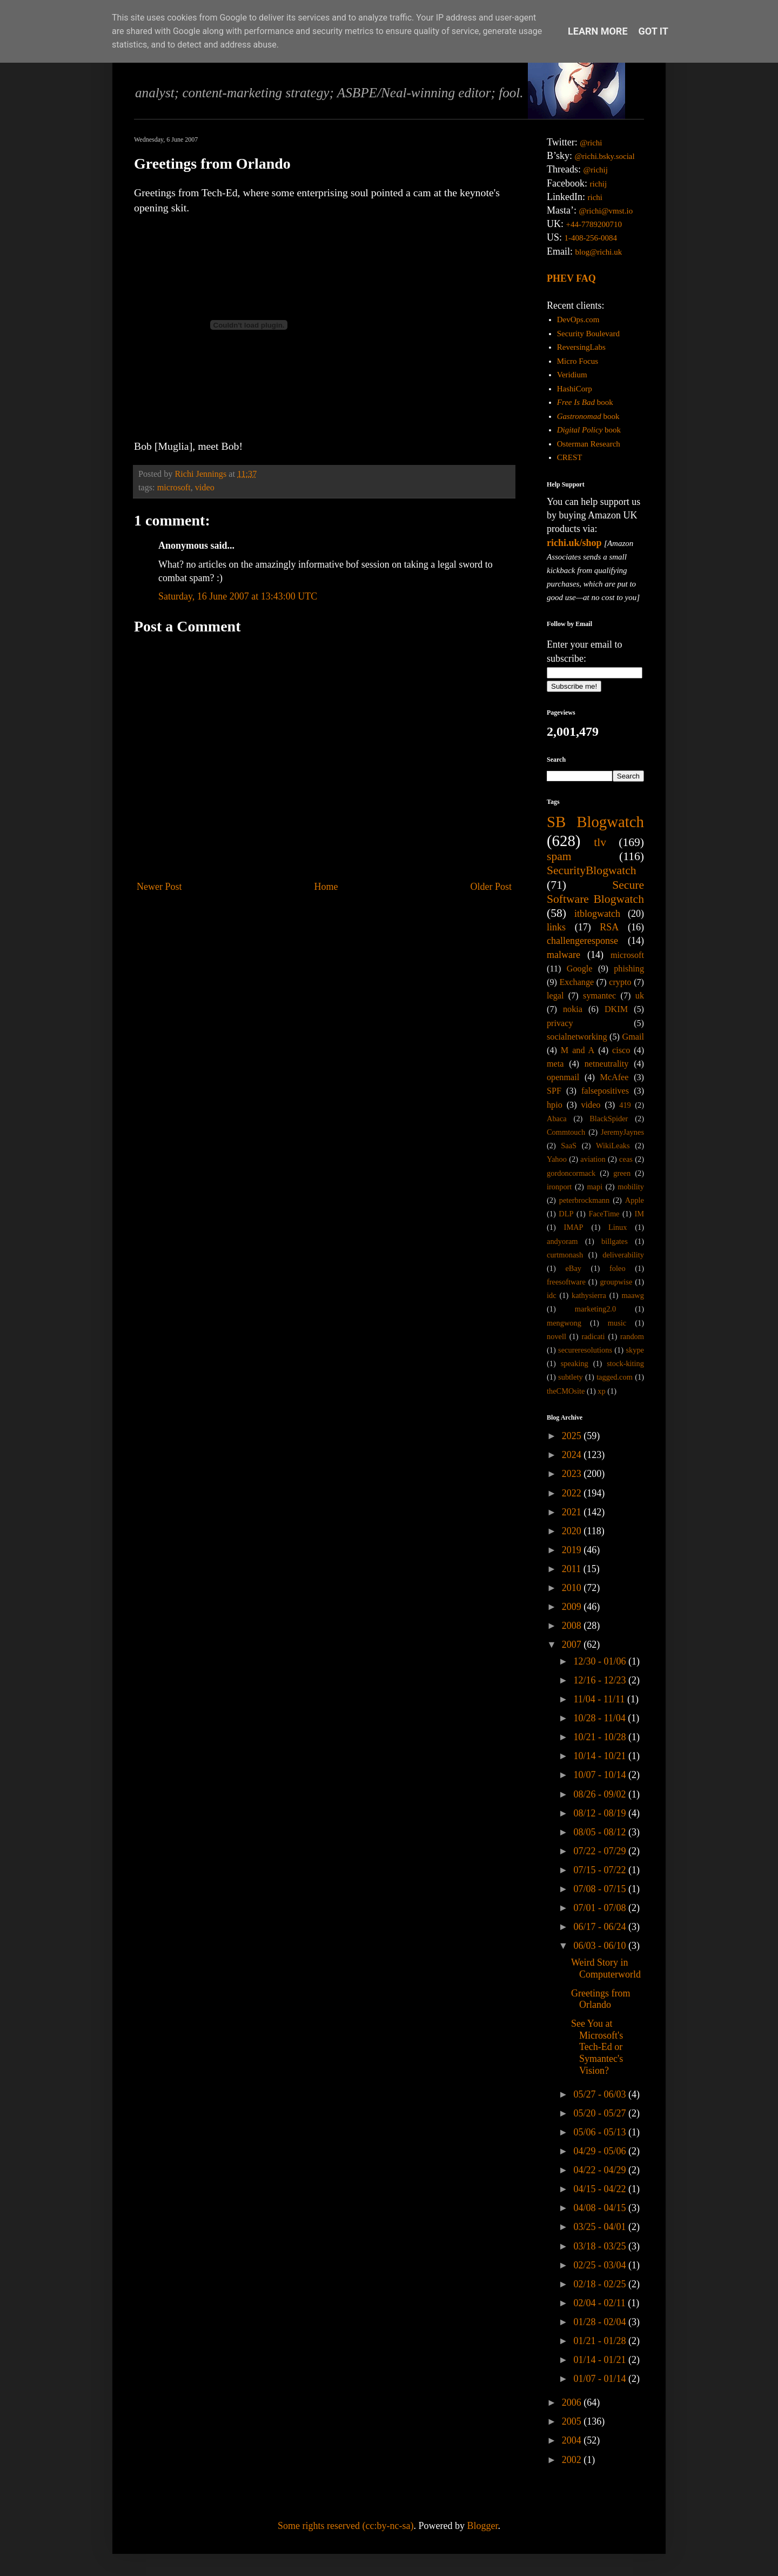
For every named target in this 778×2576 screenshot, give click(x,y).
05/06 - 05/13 (600, 2132)
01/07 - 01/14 (600, 2378)
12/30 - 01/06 (600, 1661)
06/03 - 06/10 (600, 1945)
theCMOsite (566, 1391)
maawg (632, 1295)
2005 (573, 2421)
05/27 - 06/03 (600, 2094)
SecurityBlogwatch (591, 870)
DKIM (616, 1009)
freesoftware (566, 1281)
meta (555, 1064)
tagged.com (614, 1377)
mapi (594, 1186)
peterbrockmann (584, 1200)
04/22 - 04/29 (600, 2170)
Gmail (633, 1037)
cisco (621, 1050)
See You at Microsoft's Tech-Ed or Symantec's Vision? (597, 2046)
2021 (573, 1512)
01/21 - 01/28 (600, 2340)
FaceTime (603, 1213)
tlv (600, 842)
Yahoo (557, 1159)
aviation (592, 1159)
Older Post (491, 886)
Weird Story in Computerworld (606, 1968)
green (622, 1173)
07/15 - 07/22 (600, 1870)
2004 (573, 2440)
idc (551, 1295)
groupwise (616, 1281)
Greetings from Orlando (600, 1999)
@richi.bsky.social (605, 156)
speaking (574, 1363)
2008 (573, 1625)
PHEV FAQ (571, 278)
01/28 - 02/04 (600, 2322)
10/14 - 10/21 (600, 1755)
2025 (573, 1435)
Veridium (572, 374)
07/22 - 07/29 (600, 1851)
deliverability (623, 1254)
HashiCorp (574, 388)
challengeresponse (582, 940)
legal (555, 996)
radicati (593, 1336)
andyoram (562, 1241)
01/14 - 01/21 (600, 2359)
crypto (620, 982)
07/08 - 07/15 (600, 1888)
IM (639, 1213)
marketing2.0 (595, 1308)
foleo (617, 1268)
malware (563, 954)
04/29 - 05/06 (600, 2151)
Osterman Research (588, 444)
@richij (595, 169)
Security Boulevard (588, 333)
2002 (573, 2459)
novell (556, 1336)
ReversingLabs (581, 347)
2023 (573, 1473)
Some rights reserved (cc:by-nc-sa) (345, 2525)
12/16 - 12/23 (600, 1680)
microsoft (174, 487)
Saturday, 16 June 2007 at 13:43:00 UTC (237, 596)
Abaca (557, 1118)
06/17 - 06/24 (600, 1926)
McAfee (614, 1077)
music (617, 1323)
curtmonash (565, 1254)
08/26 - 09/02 (600, 1794)
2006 (573, 2402)
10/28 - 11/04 (600, 1718)
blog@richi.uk (598, 252)
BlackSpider (608, 1118)
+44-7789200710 (594, 224)
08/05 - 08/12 (600, 1832)
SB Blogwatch (595, 821)
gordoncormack (571, 1173)
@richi (591, 142)
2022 (573, 1493)
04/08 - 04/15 (600, 2207)
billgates (614, 1241)
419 (625, 1105)
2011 (573, 1568)
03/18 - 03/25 (600, 2246)
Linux (617, 1227)
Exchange (576, 982)
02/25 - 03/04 (600, 2265)
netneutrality (607, 1064)
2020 (573, 1531)
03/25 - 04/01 (600, 2226)
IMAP (574, 1227)
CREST (569, 457)
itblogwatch (597, 913)
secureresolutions (585, 1350)
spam (559, 856)
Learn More (598, 31)
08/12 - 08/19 (600, 1813)
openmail (563, 1077)
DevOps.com (578, 319)
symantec (599, 996)
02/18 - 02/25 (600, 2284)
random (632, 1336)
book (585, 402)
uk (639, 996)
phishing (629, 969)
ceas (626, 1159)
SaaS (568, 1145)
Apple (634, 1200)
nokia (572, 1009)
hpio (554, 1105)
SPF (554, 1091)
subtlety (570, 1377)
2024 (573, 1454)
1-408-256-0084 (591, 238)
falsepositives (605, 1091)
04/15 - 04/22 (600, 2189)
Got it (653, 31)
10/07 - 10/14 (600, 1774)
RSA (609, 927)
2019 (573, 1550)
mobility (631, 1186)
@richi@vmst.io (606, 211)
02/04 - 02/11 (600, 2303)
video (204, 487)
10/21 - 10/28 (600, 1737)
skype (635, 1350)
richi (594, 197)
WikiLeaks (613, 1145)
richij (598, 183)
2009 (573, 1606)
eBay (573, 1268)
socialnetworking (577, 1037)
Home (326, 886)
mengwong (564, 1323)
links (556, 927)
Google (580, 969)
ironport (559, 1186)
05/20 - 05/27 (600, 2113)
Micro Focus (577, 361)
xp (601, 1391)
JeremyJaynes (622, 1132)
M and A (577, 1050)
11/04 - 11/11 (600, 1699)
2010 (573, 1587)
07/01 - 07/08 (600, 1907)
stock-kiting (625, 1363)
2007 (573, 1644)
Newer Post (159, 886)
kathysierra (589, 1295)
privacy (560, 1023)
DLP (566, 1213)
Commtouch (566, 1132)
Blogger (482, 2525)
